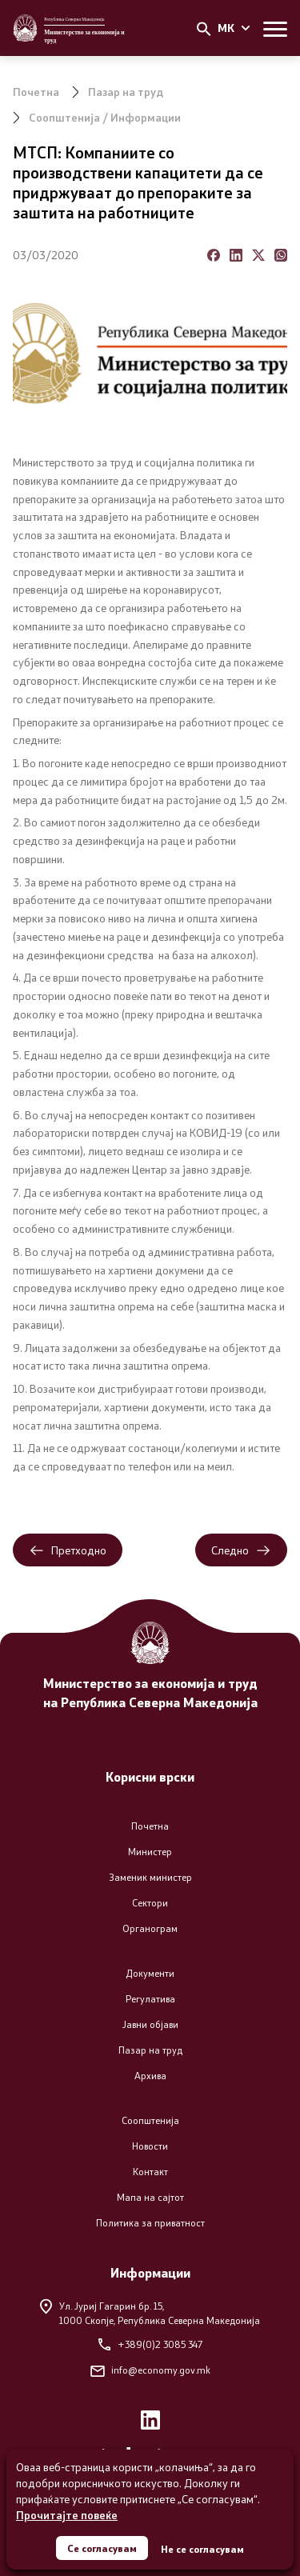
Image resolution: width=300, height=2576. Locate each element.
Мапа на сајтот (150, 2197)
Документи (150, 1973)
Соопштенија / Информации (105, 117)
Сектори (150, 1903)
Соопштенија (150, 2120)
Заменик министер (150, 1877)
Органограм (150, 1928)
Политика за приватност (150, 2223)
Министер (150, 1852)
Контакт (150, 2172)
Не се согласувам (202, 2548)
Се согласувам (102, 2548)
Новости (150, 2146)
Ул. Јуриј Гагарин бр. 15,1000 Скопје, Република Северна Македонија (150, 2312)
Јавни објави (150, 2024)
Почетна (36, 91)
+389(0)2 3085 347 (150, 2344)
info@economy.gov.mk (150, 2370)
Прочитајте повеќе (67, 2514)
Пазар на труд (125, 91)
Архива (150, 2076)
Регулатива (150, 1999)
